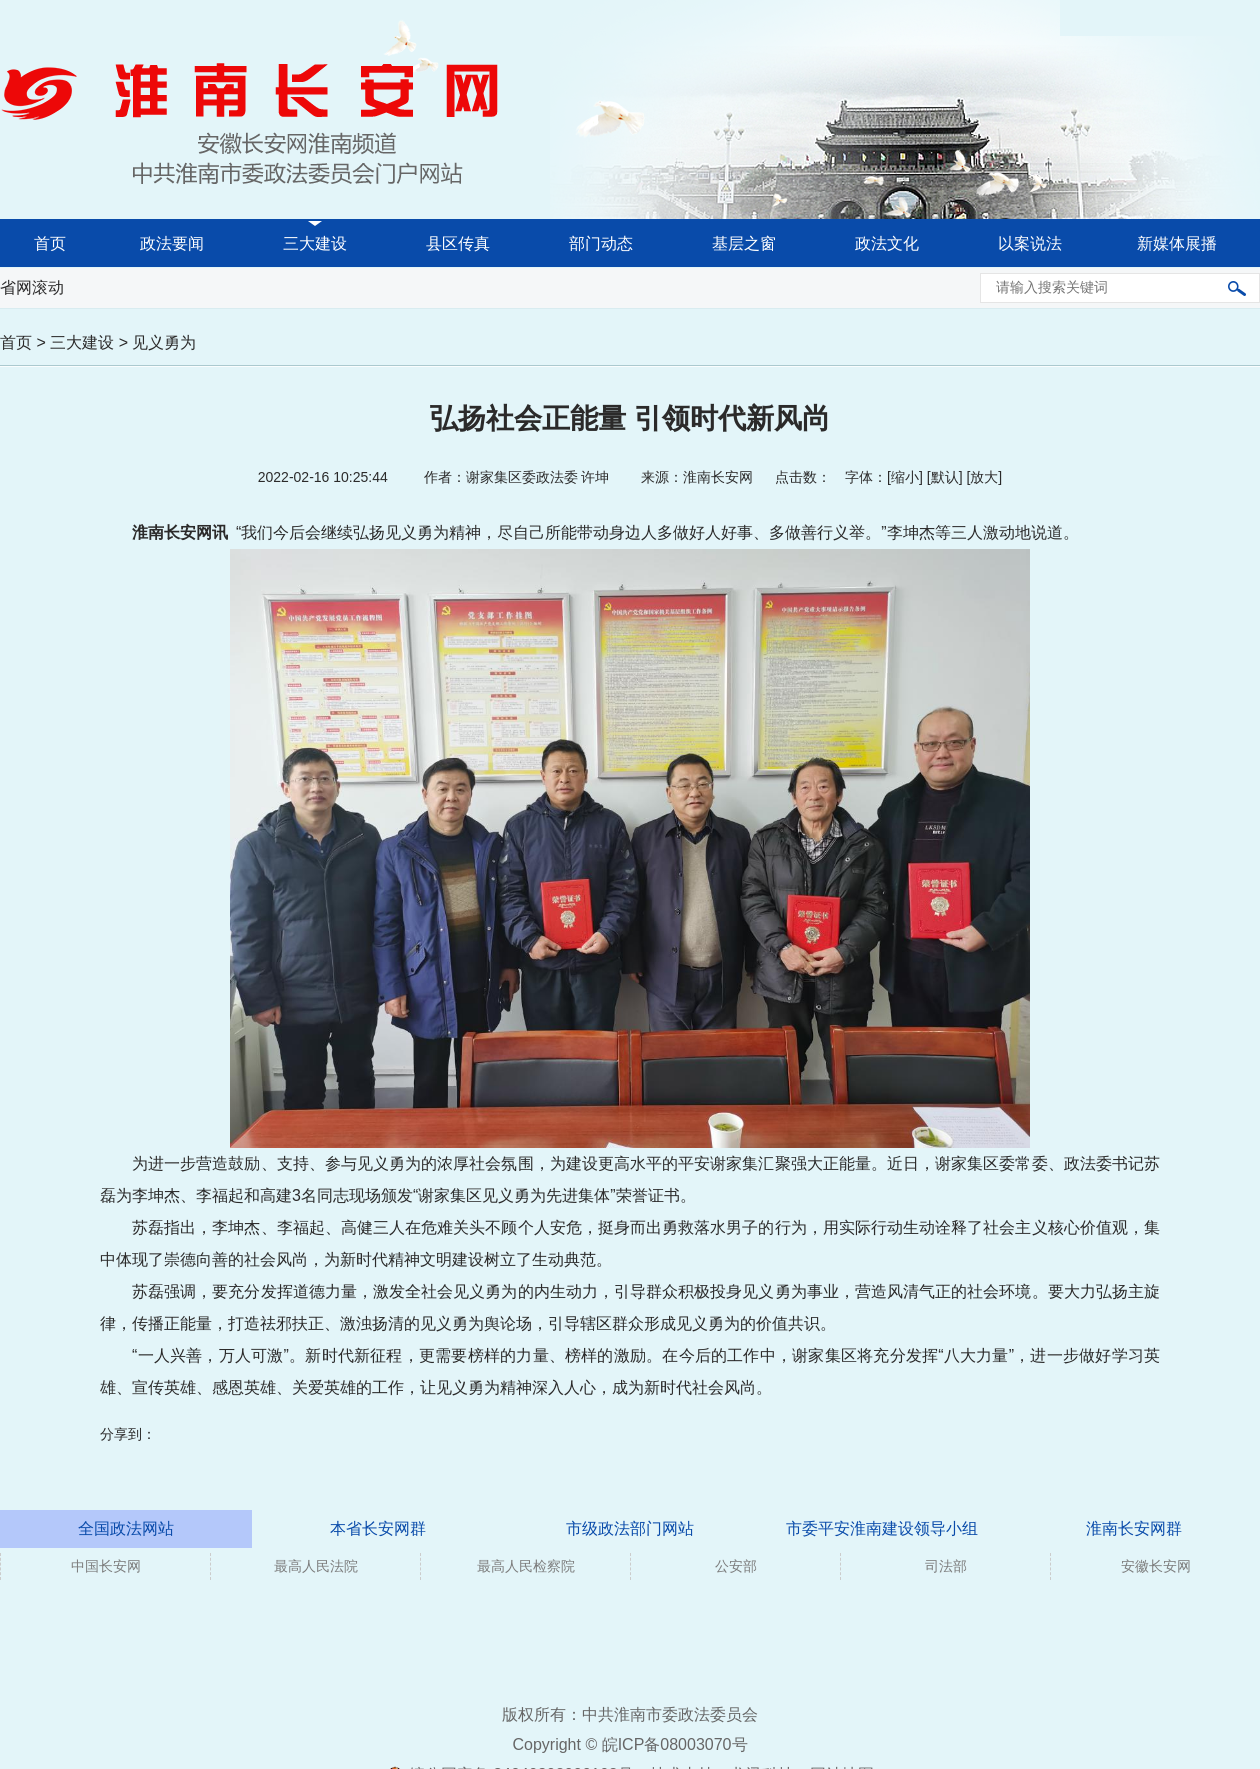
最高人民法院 (316, 1566)
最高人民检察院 (526, 1566)
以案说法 (1030, 243)
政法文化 (887, 243)
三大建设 (315, 243)
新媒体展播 (1177, 243)
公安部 (736, 1566)
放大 (984, 477)
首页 (50, 243)
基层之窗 (744, 243)
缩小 (905, 477)
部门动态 (601, 243)
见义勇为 (164, 342)
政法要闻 (172, 243)
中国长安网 (106, 1566)
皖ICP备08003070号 (675, 1744)
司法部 (946, 1566)
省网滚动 (32, 287)
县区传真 (458, 243)
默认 (945, 477)
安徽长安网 (1156, 1566)
